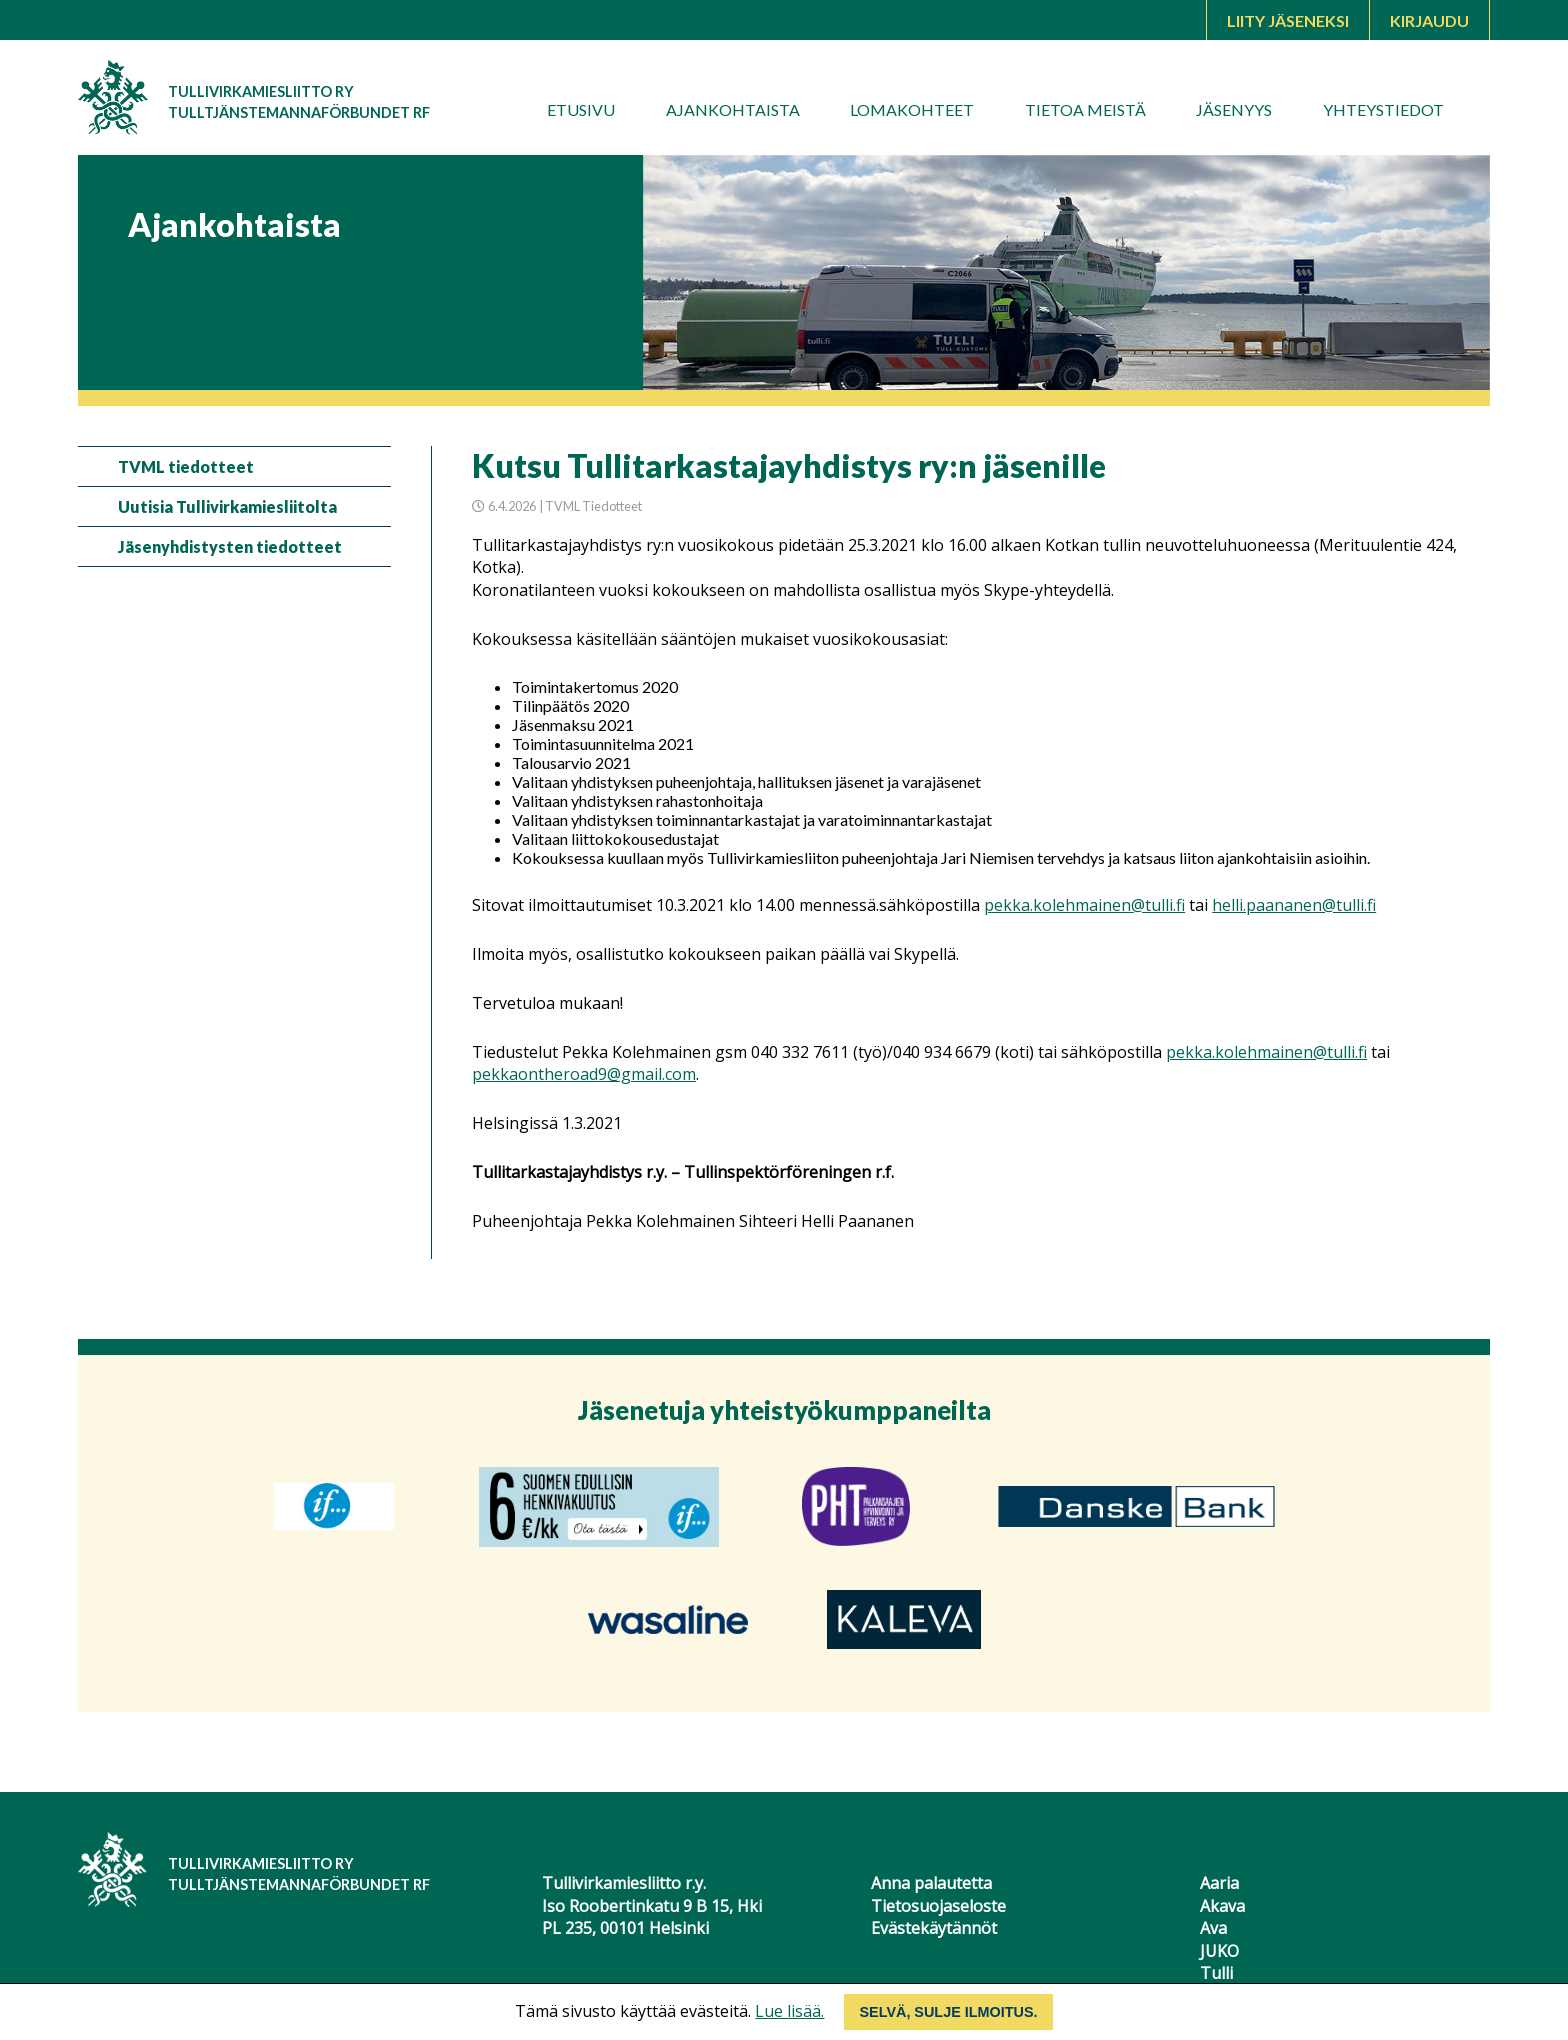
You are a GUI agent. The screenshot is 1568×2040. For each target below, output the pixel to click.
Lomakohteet (912, 109)
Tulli (1216, 1973)
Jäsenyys (1234, 109)
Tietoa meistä (1085, 109)
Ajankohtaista (733, 109)
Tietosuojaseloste (938, 1906)
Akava (1222, 1906)
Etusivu (581, 109)
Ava (1213, 1928)
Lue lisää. (789, 2011)
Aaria (1219, 1883)
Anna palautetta (931, 1883)
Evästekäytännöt (934, 1928)
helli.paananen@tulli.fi (1294, 905)
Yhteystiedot (1383, 109)
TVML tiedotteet (186, 466)
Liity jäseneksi (1288, 20)
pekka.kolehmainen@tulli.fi (1084, 905)
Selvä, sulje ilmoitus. (948, 2012)
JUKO (1219, 1951)
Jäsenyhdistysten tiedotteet (230, 546)
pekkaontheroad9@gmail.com (584, 1074)
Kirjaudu (1429, 20)
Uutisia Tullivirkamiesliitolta (227, 506)
